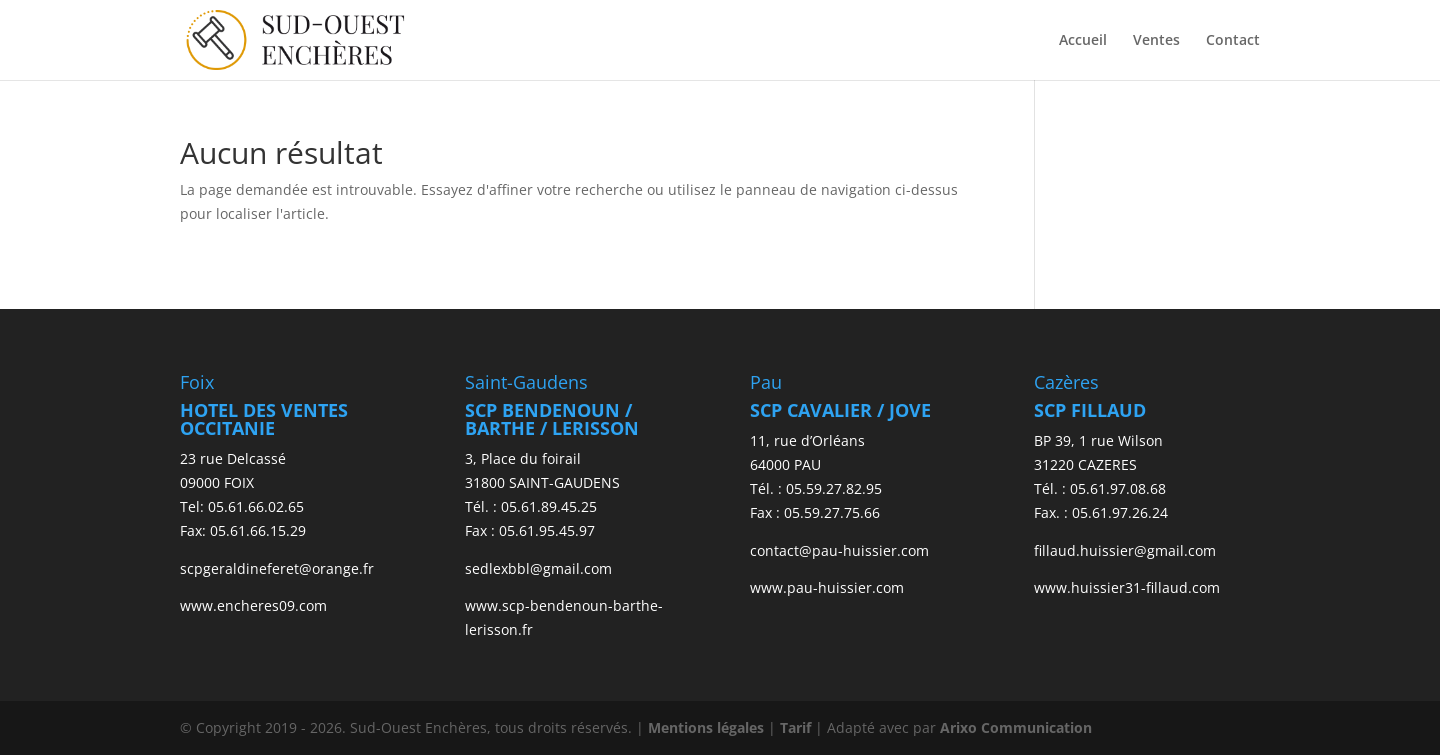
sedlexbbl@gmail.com (538, 568)
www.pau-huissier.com (827, 587)
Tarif (795, 727)
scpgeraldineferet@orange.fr (277, 568)
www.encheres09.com (253, 605)
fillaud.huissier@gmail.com (1125, 550)
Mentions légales (706, 727)
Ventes (1156, 41)
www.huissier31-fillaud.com (1127, 587)
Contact (1233, 41)
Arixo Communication (1016, 727)
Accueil (1083, 41)
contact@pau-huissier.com (839, 550)
